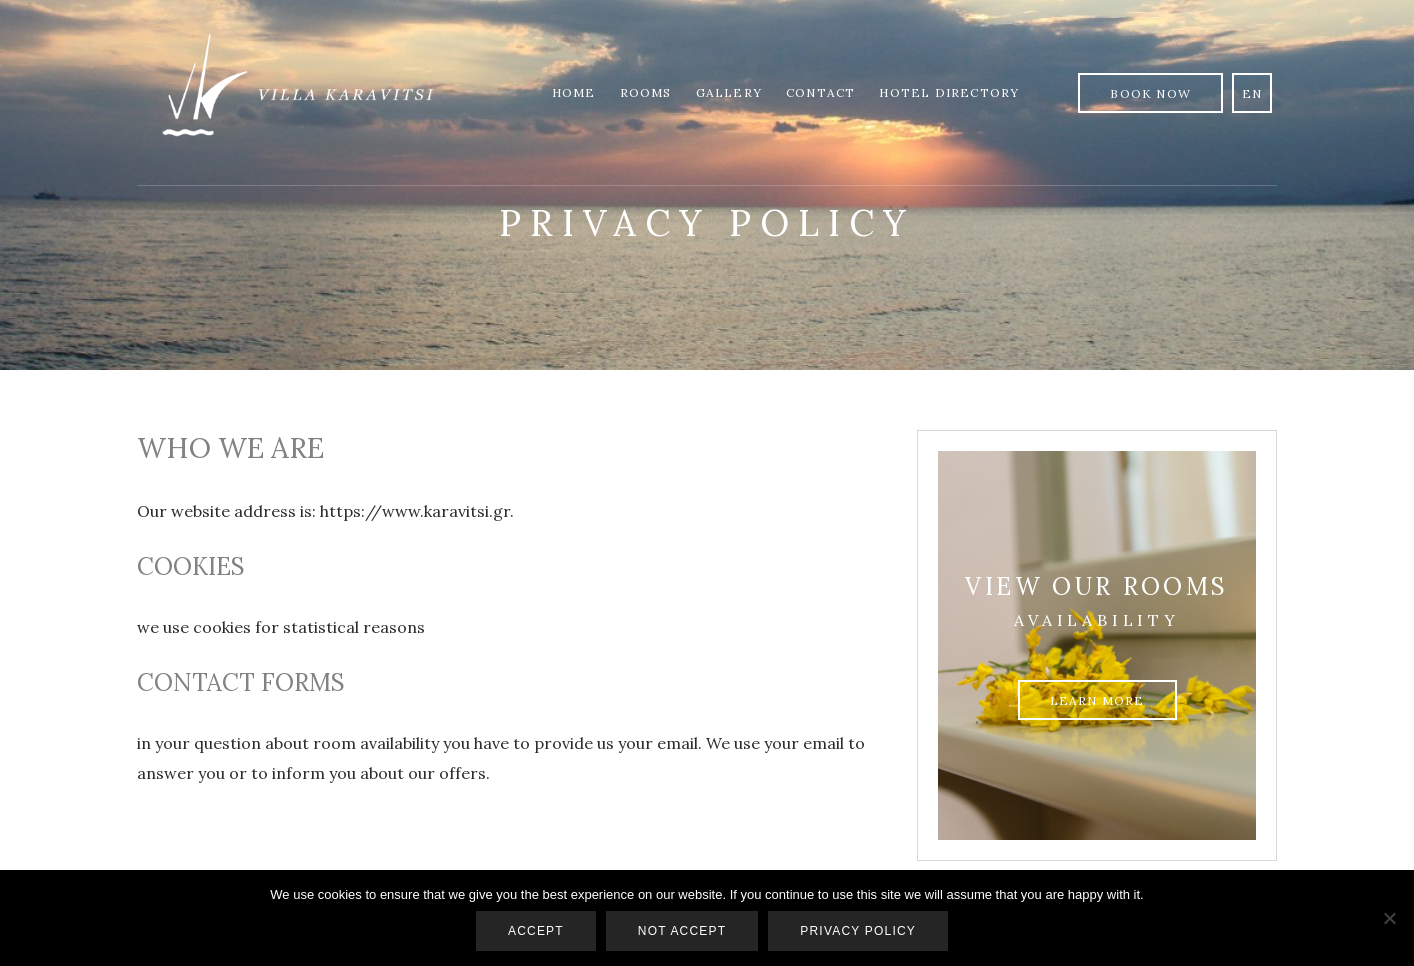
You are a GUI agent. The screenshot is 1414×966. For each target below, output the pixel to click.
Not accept (682, 931)
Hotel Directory (949, 92)
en (1252, 93)
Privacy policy (858, 931)
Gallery (729, 92)
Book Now (1150, 93)
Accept (536, 931)
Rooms (646, 92)
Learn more (1097, 700)
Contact (820, 92)
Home (574, 92)
